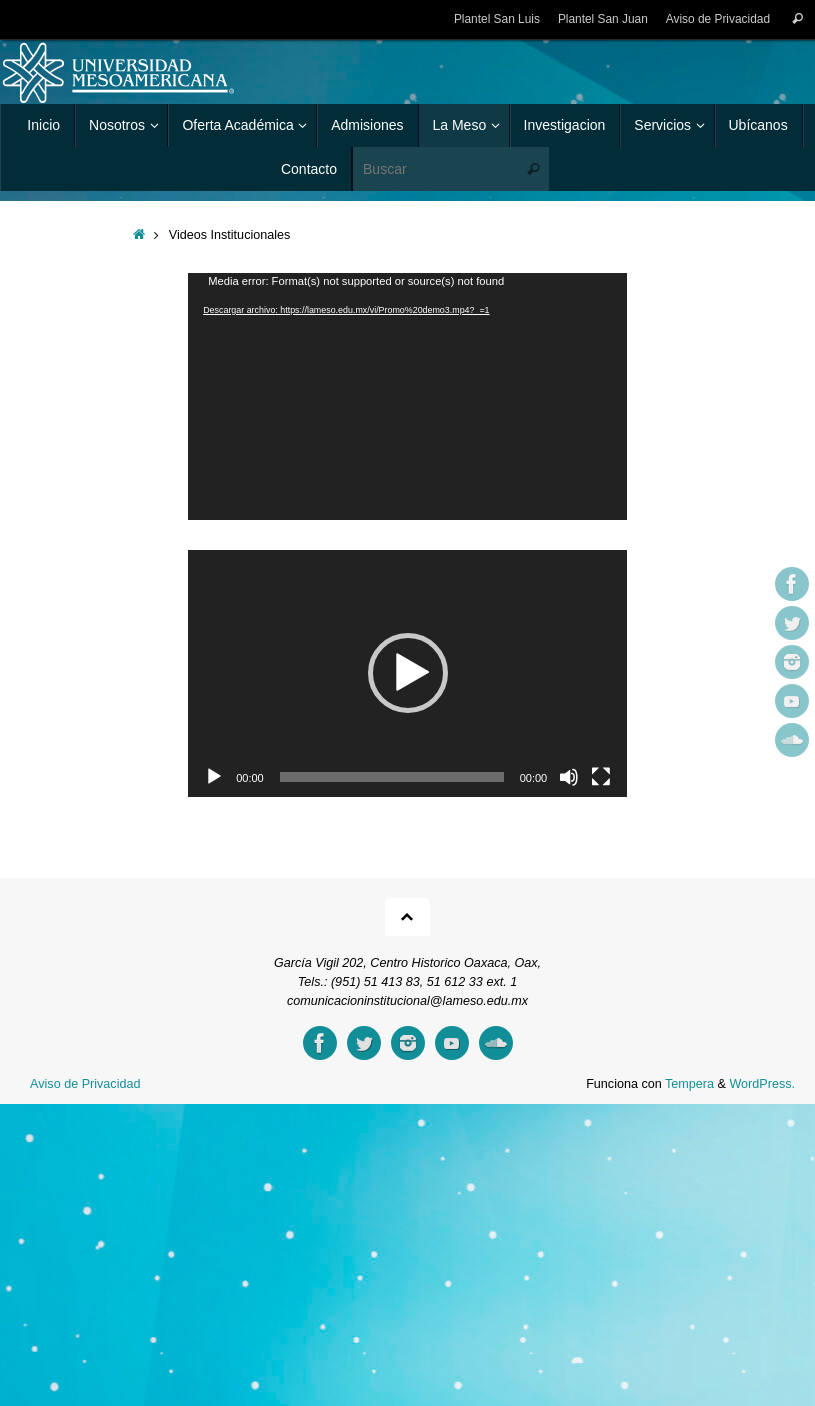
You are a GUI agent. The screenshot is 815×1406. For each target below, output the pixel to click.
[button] (408, 673)
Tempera (689, 1084)
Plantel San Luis (497, 19)
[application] (407, 396)
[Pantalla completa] (601, 777)
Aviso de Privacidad (718, 19)
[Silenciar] (569, 777)
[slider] (392, 777)
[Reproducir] (214, 777)
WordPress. (762, 1084)
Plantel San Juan (603, 19)
